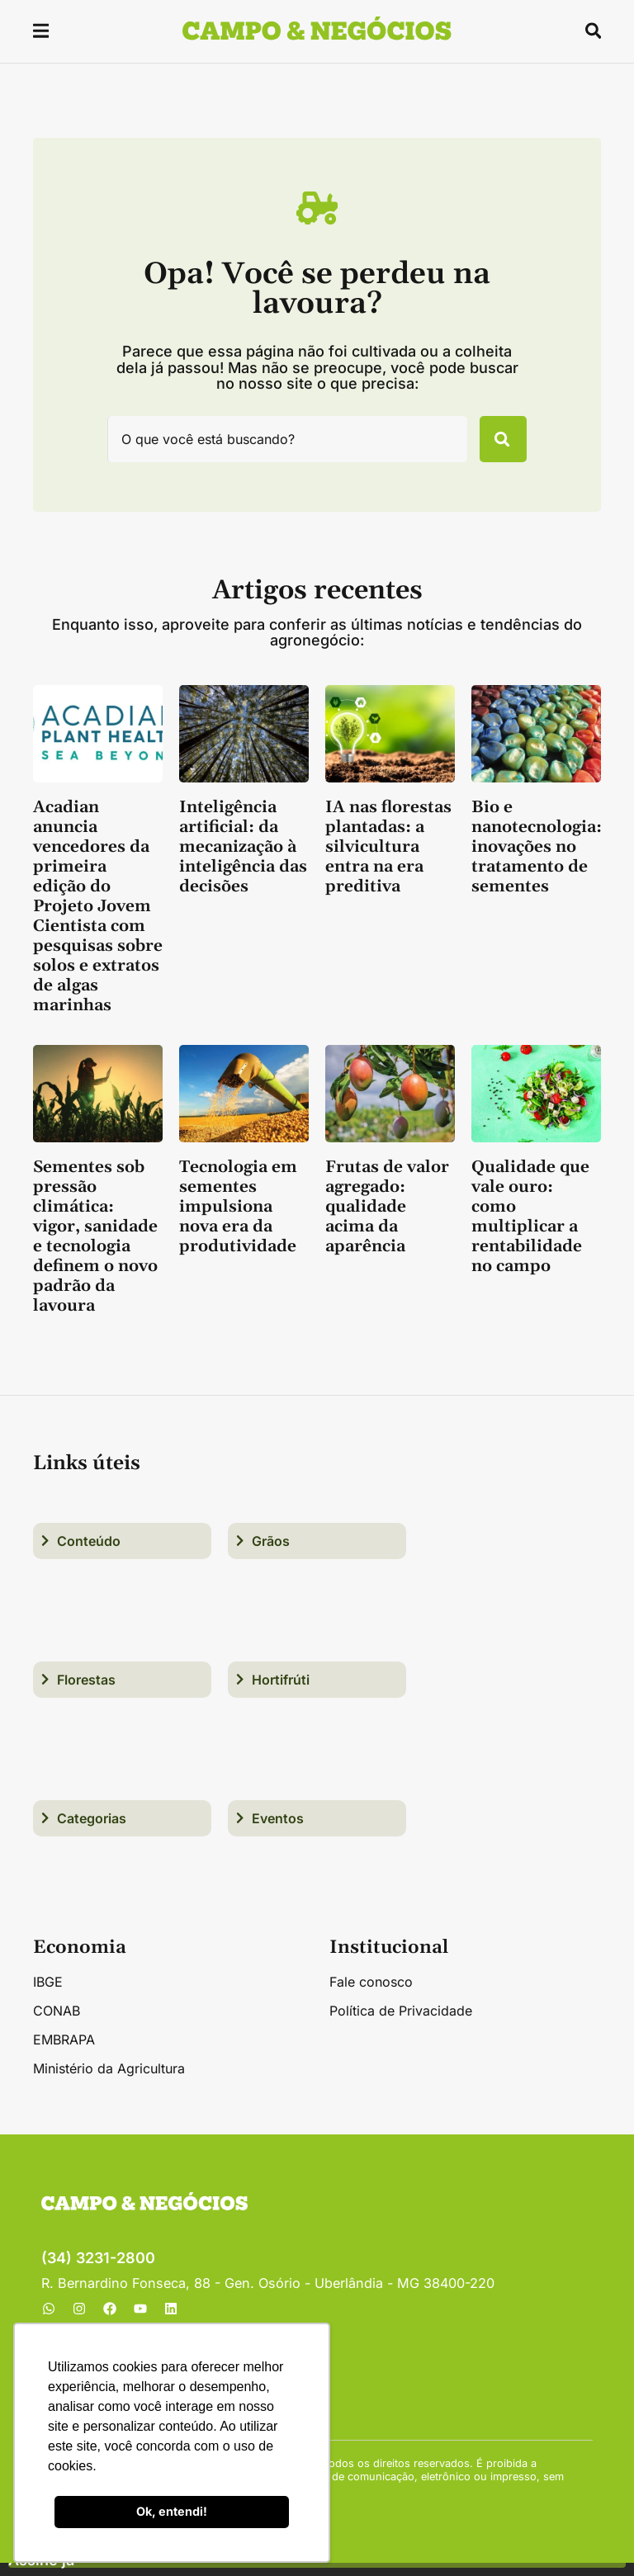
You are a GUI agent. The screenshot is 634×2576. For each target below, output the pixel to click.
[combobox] (277, 445)
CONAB (56, 2024)
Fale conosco (371, 1995)
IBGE (48, 1995)
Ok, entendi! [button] (171, 2511)
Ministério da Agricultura (109, 2081)
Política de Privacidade (400, 2024)
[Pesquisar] (494, 445)
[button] (42, 33)
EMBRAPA (64, 2052)
